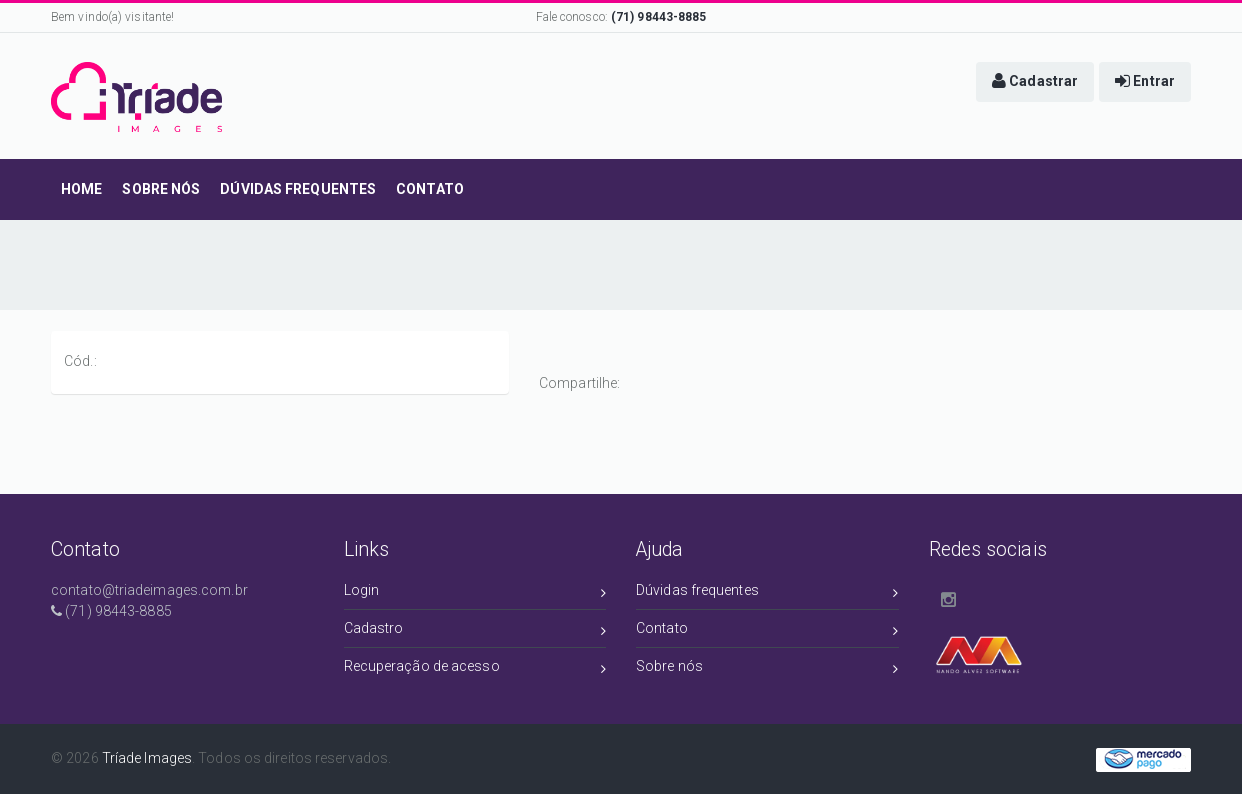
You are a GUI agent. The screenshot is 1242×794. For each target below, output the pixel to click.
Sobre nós (767, 669)
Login (475, 593)
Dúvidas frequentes (767, 593)
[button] (1035, 82)
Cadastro (475, 631)
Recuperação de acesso (475, 669)
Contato (767, 631)
